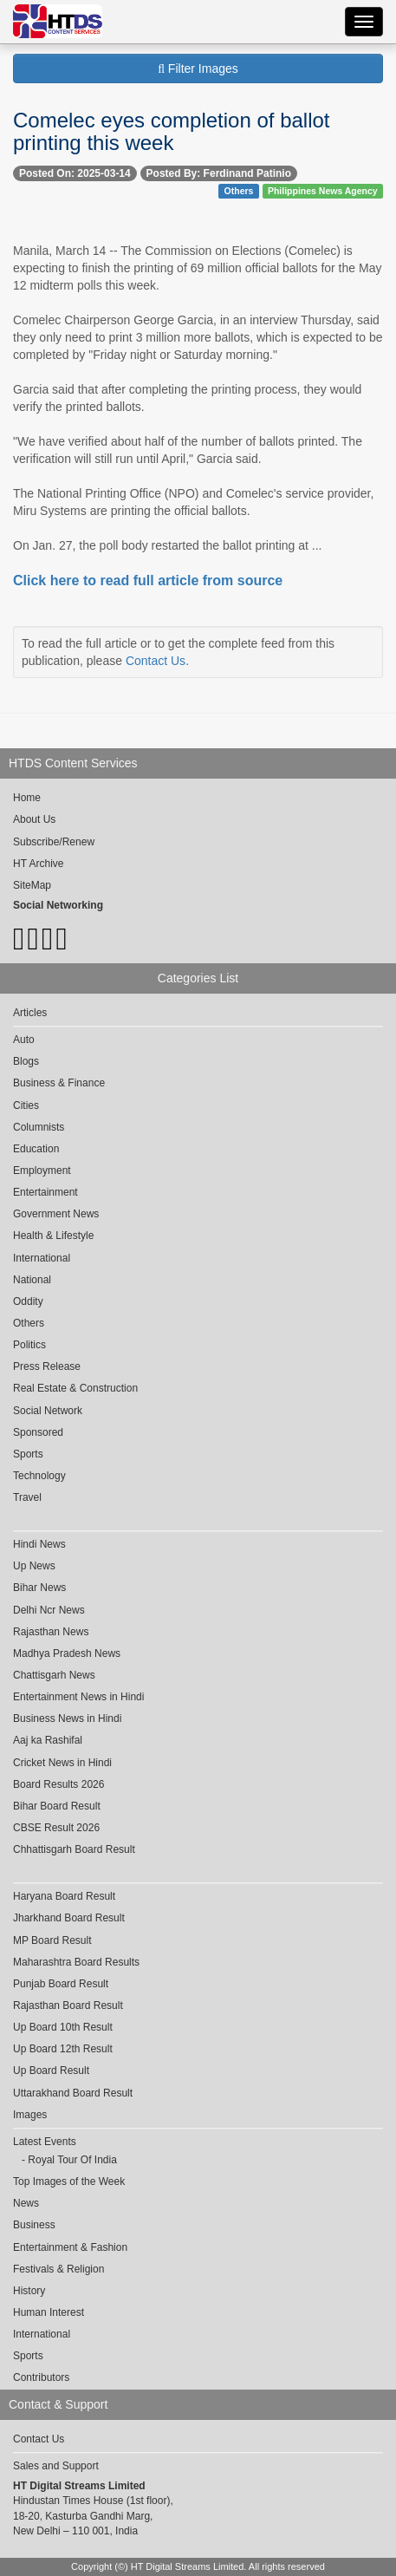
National (32, 1280)
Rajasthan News (50, 1632)
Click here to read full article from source (147, 580)
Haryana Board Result (64, 1896)
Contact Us (155, 661)
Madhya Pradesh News (66, 1653)
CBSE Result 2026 (56, 1828)
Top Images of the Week (69, 2181)
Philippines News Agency (323, 191)
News (26, 2203)
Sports (28, 1454)
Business (34, 2225)
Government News (56, 1214)
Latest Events (44, 2142)
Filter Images (198, 68)
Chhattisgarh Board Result (74, 1849)
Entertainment (45, 1192)
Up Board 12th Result (63, 2049)
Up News (34, 1566)
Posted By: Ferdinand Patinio (218, 173)
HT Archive (38, 864)
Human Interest (48, 2312)
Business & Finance (59, 1083)
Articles (30, 1013)
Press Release (47, 1366)
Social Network (47, 1411)
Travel (27, 1497)
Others (239, 191)
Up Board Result (51, 2070)
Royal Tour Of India (72, 2160)
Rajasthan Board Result (68, 2005)
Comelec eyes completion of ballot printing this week (171, 131)
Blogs (26, 1061)
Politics (29, 1345)
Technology (39, 1476)
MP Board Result (52, 1940)
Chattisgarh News (54, 1675)
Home (27, 798)
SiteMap (32, 885)
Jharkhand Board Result (69, 1918)
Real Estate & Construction (75, 1388)
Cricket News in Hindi (62, 1763)
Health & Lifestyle (53, 1235)
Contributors (41, 2377)
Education (36, 1149)
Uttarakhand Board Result (73, 2093)
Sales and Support (56, 2466)
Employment (42, 1170)
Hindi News (39, 1544)
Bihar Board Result (57, 1806)
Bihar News (39, 1587)
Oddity (28, 1301)
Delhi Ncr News (49, 1610)
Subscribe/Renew (53, 842)
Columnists (38, 1127)
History (29, 2291)
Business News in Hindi (67, 1718)
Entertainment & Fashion (70, 2247)
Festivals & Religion (58, 2269)
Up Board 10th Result (63, 2027)
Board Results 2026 (58, 1784)
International (41, 1258)
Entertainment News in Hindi (78, 1697)
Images (30, 2115)
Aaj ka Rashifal (47, 1740)
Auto (24, 1040)
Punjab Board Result (60, 1984)
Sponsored (38, 1432)
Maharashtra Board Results (76, 1962)
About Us (34, 819)
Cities (26, 1105)
